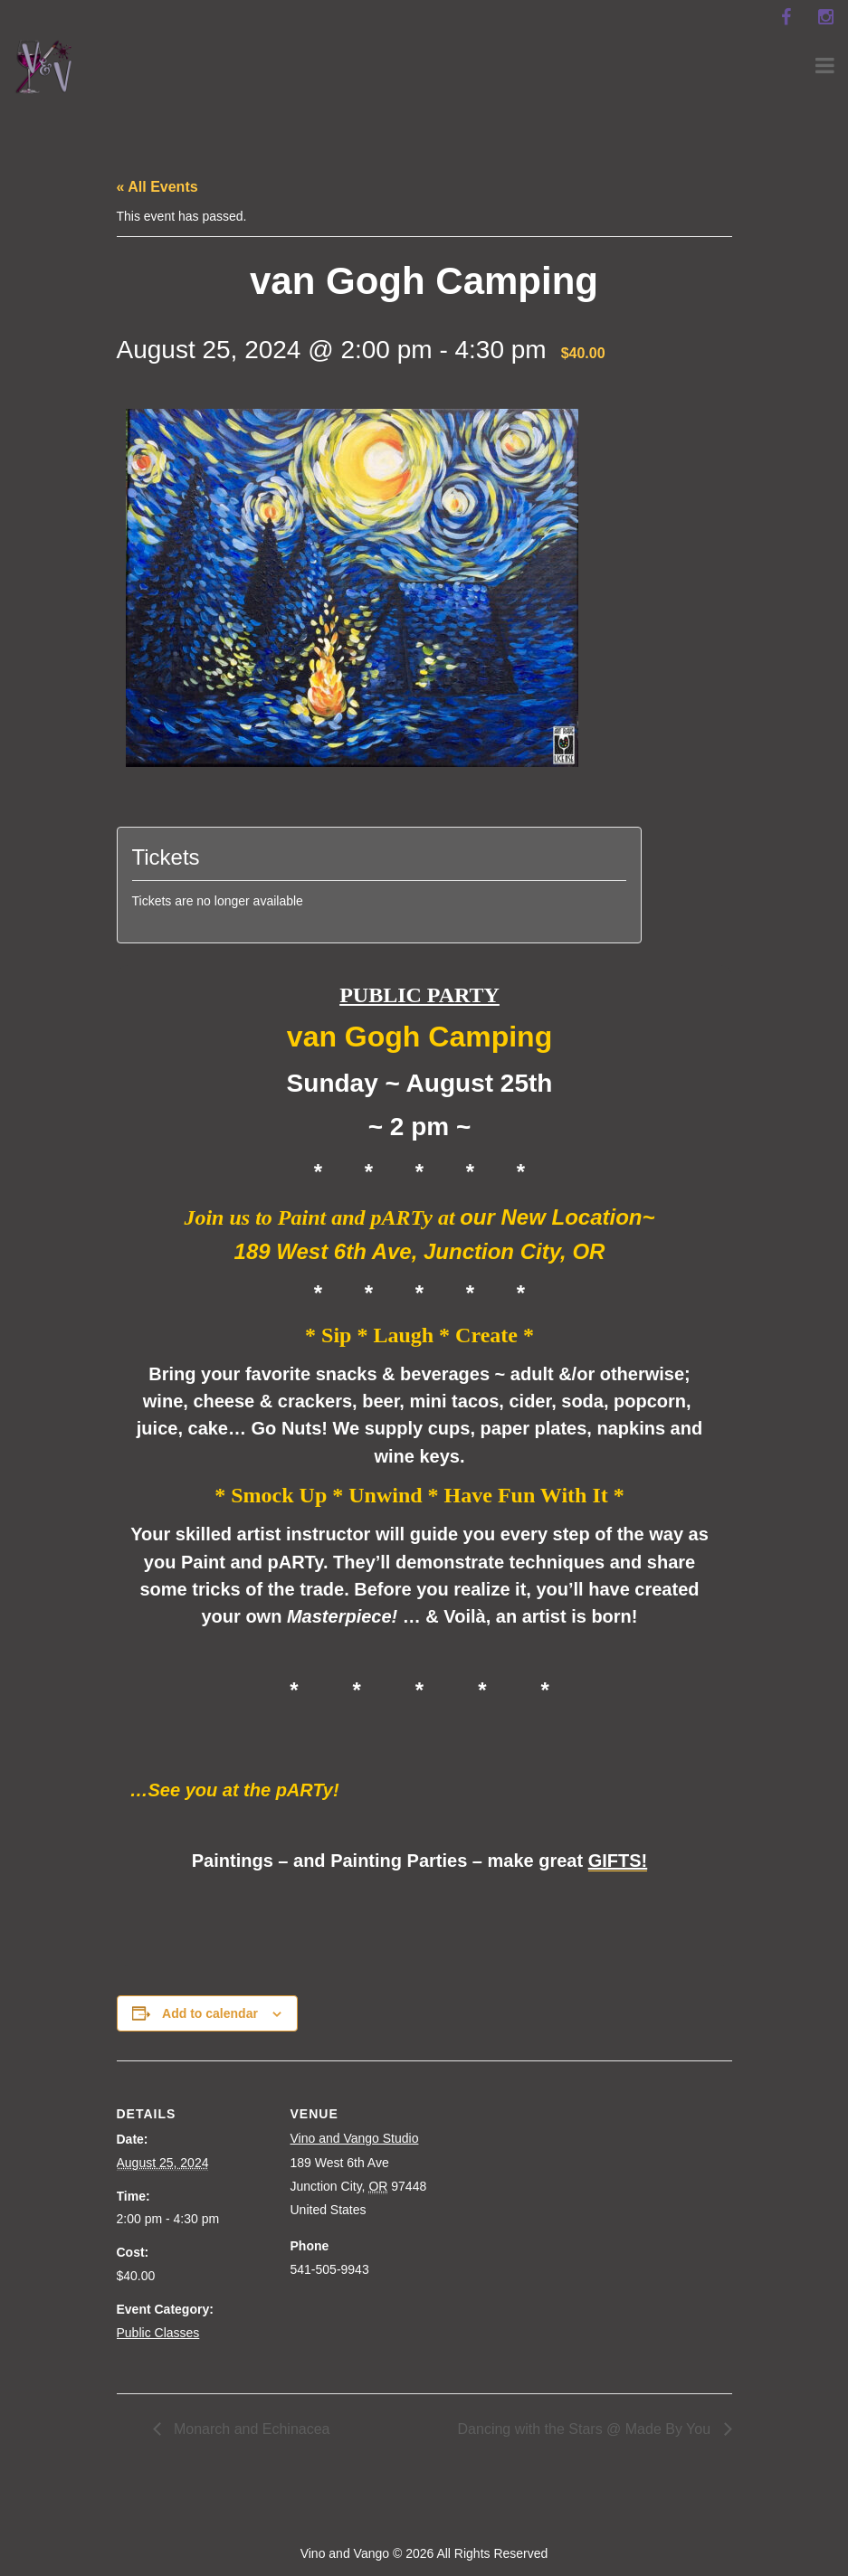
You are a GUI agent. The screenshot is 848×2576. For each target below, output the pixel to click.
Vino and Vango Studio (355, 2138)
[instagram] (825, 17)
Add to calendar (210, 2013)
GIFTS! (618, 1860)
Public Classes (158, 2332)
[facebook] (786, 17)
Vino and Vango (344, 2553)
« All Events (157, 186)
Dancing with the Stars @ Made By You (586, 2429)
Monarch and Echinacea (250, 2429)
